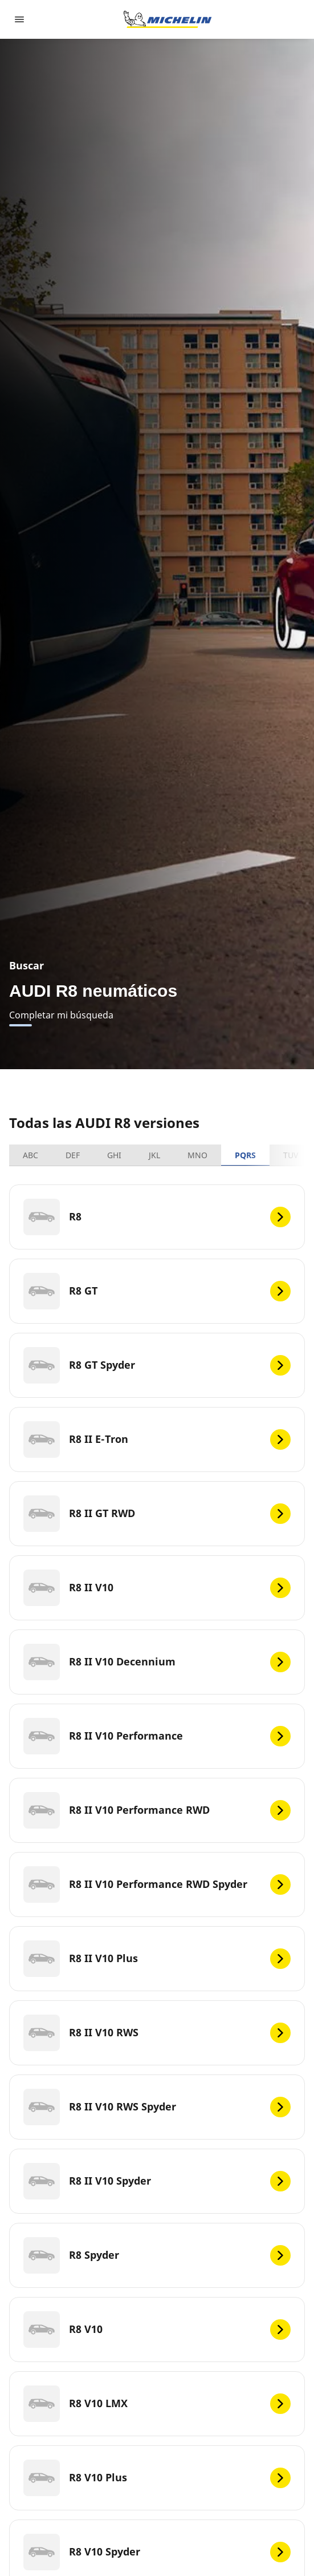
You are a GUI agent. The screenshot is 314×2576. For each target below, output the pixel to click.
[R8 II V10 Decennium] (157, 1662)
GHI (114, 1155)
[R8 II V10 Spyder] (157, 2181)
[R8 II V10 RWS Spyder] (157, 2107)
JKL (154, 1155)
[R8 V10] (157, 2329)
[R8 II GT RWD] (157, 1513)
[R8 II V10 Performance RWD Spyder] (157, 1884)
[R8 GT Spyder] (157, 1365)
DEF (73, 1155)
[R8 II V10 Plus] (157, 1958)
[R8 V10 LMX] (157, 2403)
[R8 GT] (157, 1291)
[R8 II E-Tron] (157, 1439)
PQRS (245, 1155)
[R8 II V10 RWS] (157, 2032)
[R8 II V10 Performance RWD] (157, 1810)
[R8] (157, 1216)
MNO (197, 1155)
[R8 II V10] (157, 1587)
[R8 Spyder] (157, 2255)
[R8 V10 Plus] (157, 2477)
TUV (290, 1155)
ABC (30, 1155)
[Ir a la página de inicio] (167, 19)
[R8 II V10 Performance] (157, 1736)
